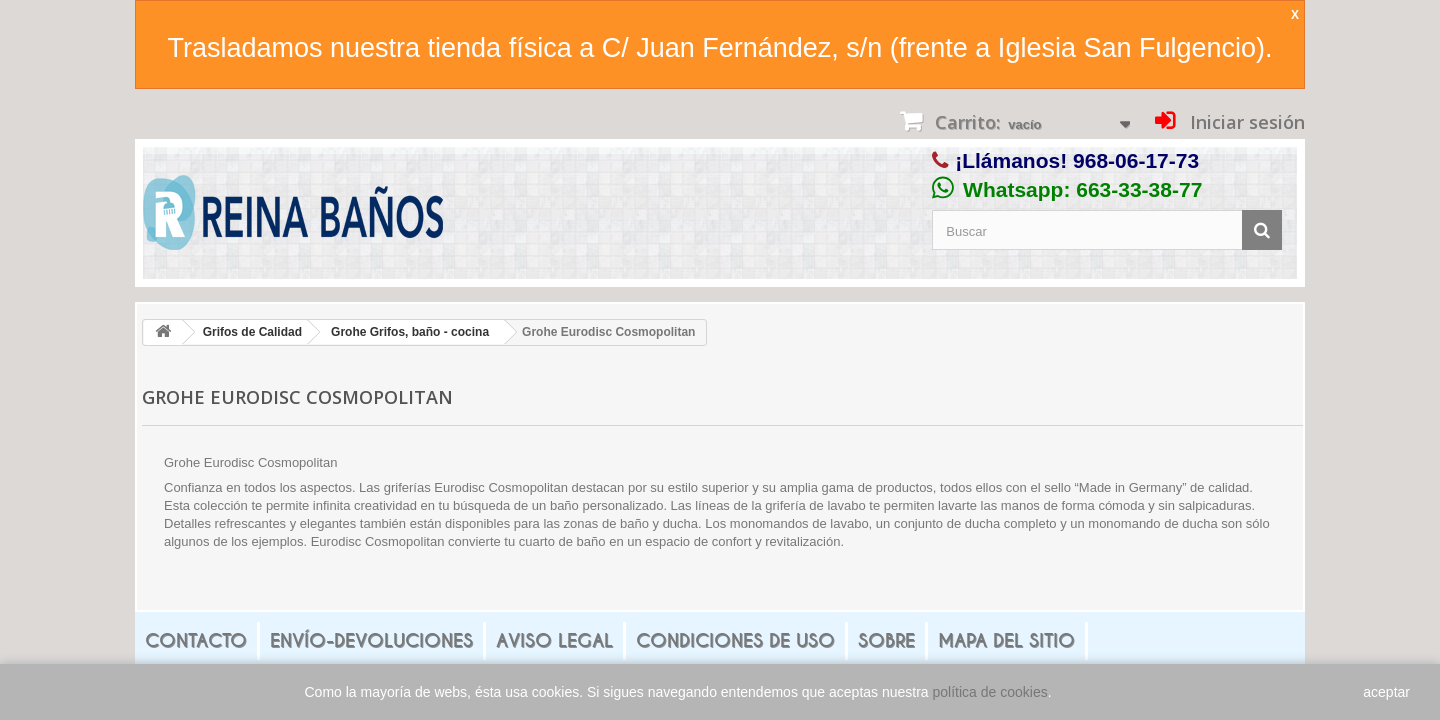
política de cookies (990, 692)
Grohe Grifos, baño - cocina (410, 332)
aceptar (1386, 692)
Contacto (196, 640)
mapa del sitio (1006, 640)
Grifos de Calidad (252, 332)
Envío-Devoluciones (371, 640)
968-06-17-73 (1136, 160)
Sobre (886, 640)
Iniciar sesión (1245, 122)
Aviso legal (554, 640)
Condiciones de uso (735, 640)
